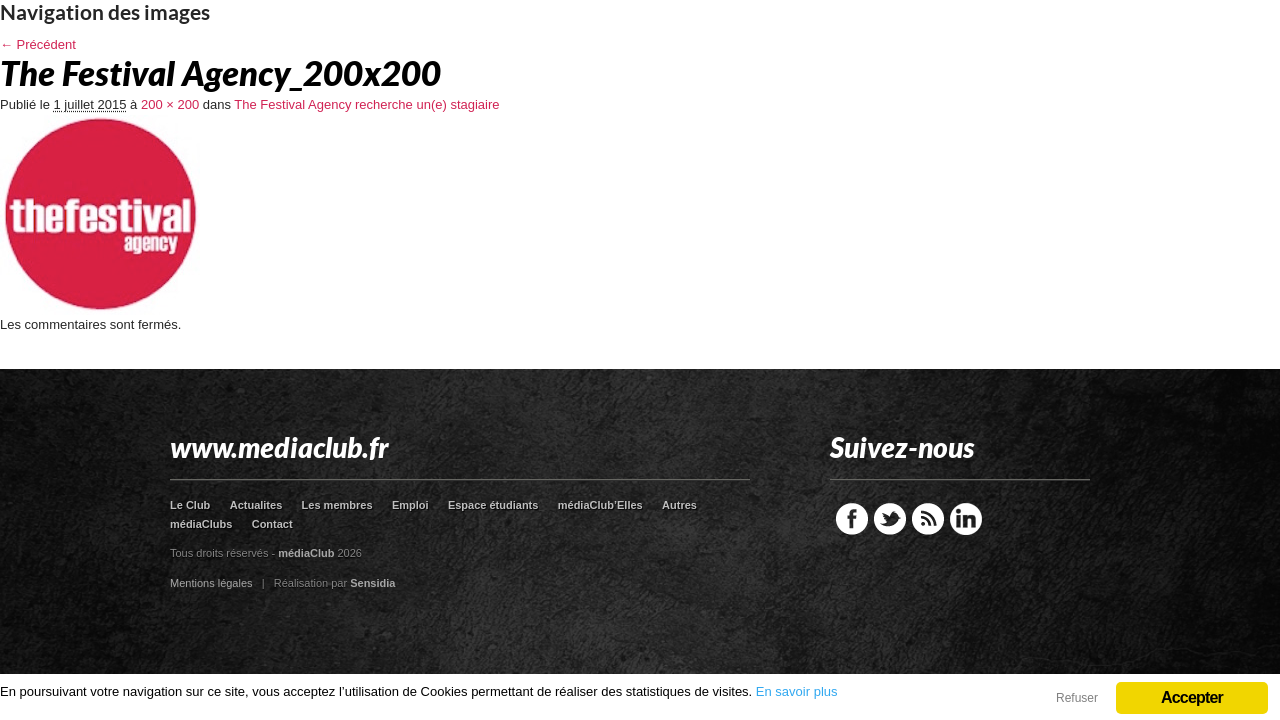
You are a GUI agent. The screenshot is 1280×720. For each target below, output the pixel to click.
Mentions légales (211, 583)
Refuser (1077, 698)
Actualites (256, 505)
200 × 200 (170, 104)
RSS (928, 519)
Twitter (890, 519)
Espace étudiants (493, 505)
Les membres (337, 505)
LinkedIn (966, 519)
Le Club (190, 505)
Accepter (1192, 697)
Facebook (852, 519)
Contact (272, 524)
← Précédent (38, 44)
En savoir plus (797, 691)
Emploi (410, 505)
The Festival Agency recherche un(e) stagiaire (366, 104)
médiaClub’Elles (600, 505)
